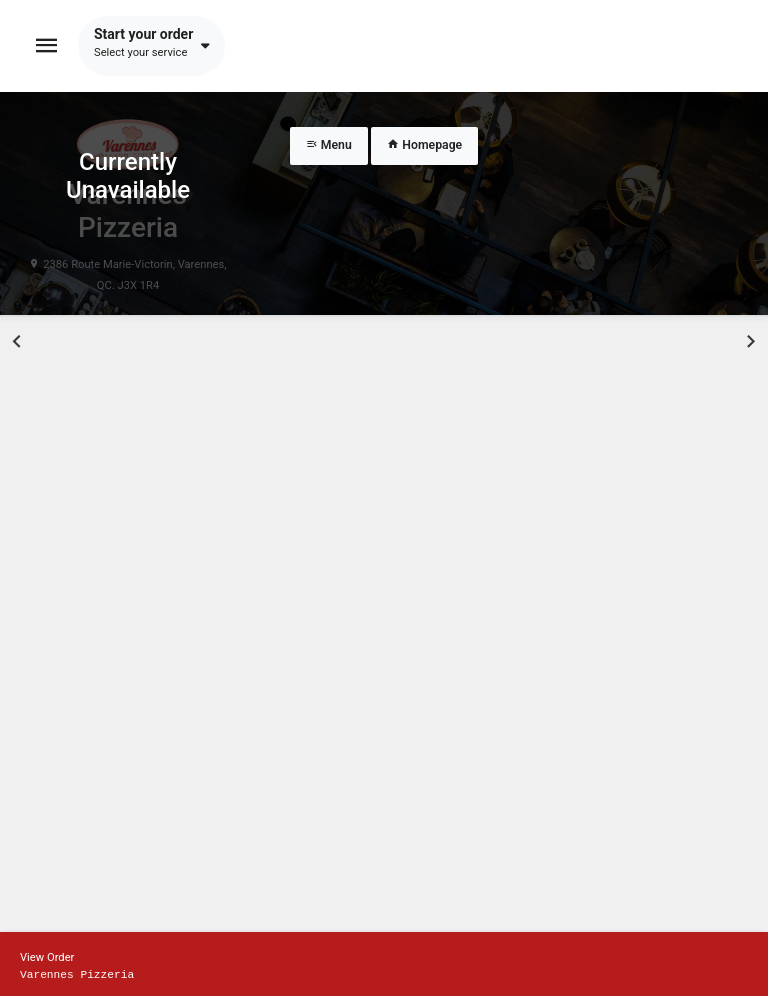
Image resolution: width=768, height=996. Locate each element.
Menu (329, 145)
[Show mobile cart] (384, 964)
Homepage (424, 145)
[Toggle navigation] (47, 46)
